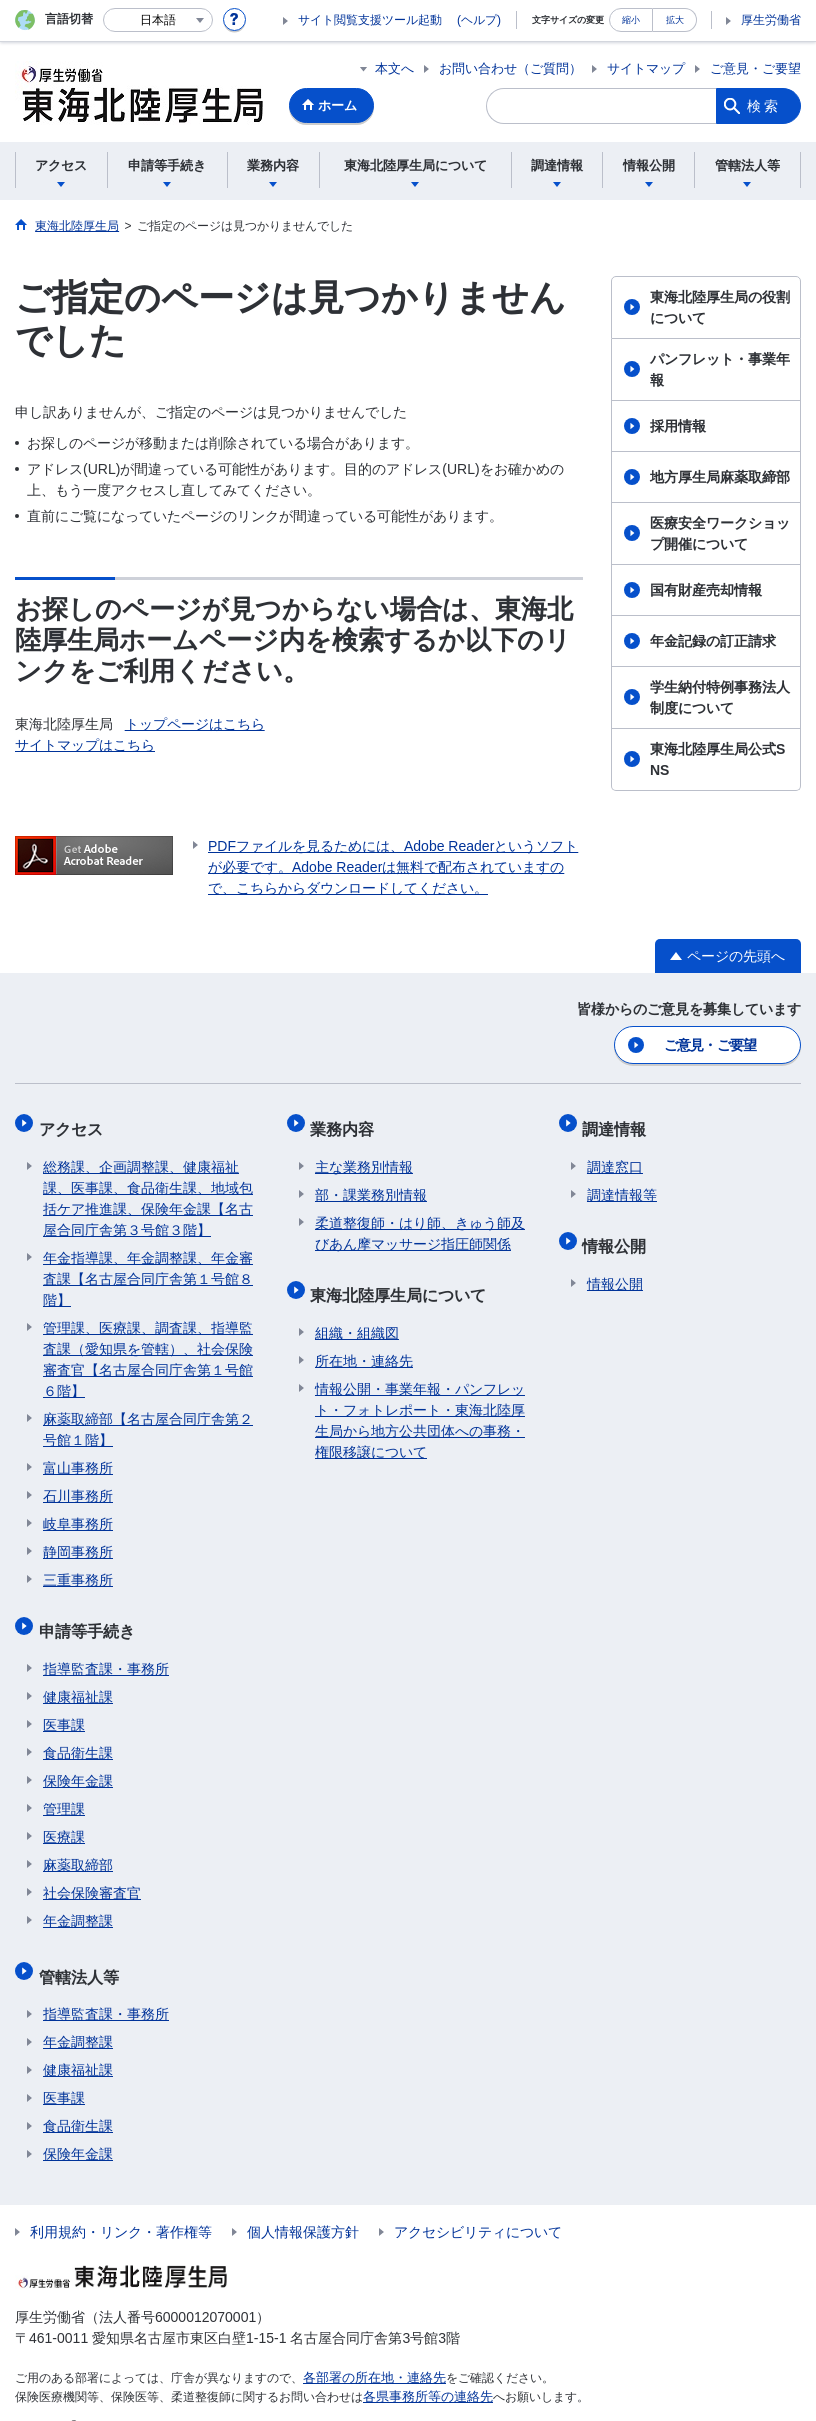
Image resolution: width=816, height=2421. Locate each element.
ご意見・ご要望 (755, 68)
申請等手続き (91, 1615)
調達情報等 (622, 1184)
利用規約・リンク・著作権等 (121, 2203)
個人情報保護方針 (303, 2203)
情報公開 (619, 1230)
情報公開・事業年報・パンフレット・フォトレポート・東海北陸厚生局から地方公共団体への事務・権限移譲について (420, 1400)
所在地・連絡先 (364, 1341)
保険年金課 (78, 1761)
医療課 (64, 1817)
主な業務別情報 (364, 1156)
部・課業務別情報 (371, 1184)
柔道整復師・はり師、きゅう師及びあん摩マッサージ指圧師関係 (420, 1222)
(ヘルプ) (479, 20)
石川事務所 (78, 1485)
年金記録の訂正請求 (713, 641)
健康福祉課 (78, 1677)
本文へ (394, 68)
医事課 (64, 1705)
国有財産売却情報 (706, 590)
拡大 (675, 19)
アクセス (75, 1122)
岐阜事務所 (78, 1513)
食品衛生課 (78, 1733)
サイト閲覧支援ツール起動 (370, 20)
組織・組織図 (357, 1313)
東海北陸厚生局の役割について (720, 307)
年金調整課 (78, 1901)
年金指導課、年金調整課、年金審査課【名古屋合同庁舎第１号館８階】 (148, 1268)
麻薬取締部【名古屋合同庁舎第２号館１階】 (148, 1418)
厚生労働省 (771, 20)
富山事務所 (78, 1457)
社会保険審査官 (92, 1873)
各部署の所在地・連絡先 (369, 2349)
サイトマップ (646, 68)
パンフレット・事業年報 (720, 369)
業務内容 (347, 1122)
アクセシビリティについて (478, 2203)
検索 (764, 106)
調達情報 (619, 1122)
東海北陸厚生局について (403, 1279)
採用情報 (678, 426)
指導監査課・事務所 (106, 1649)
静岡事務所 (78, 1541)
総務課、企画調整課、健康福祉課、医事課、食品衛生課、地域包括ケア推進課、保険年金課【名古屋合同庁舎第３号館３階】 (148, 1187)
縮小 (631, 19)
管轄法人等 (83, 1951)
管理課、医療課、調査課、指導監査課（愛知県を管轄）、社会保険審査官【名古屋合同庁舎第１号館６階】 (148, 1348)
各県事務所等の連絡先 (423, 2367)
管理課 (64, 1789)
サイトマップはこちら (85, 745)
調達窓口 (615, 1156)
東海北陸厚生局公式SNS (717, 759)
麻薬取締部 (78, 1845)
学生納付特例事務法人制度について (720, 697)
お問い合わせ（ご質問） (510, 68)
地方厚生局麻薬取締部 (720, 477)
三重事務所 (78, 1569)
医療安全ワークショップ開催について (720, 533)
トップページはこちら (195, 724)
